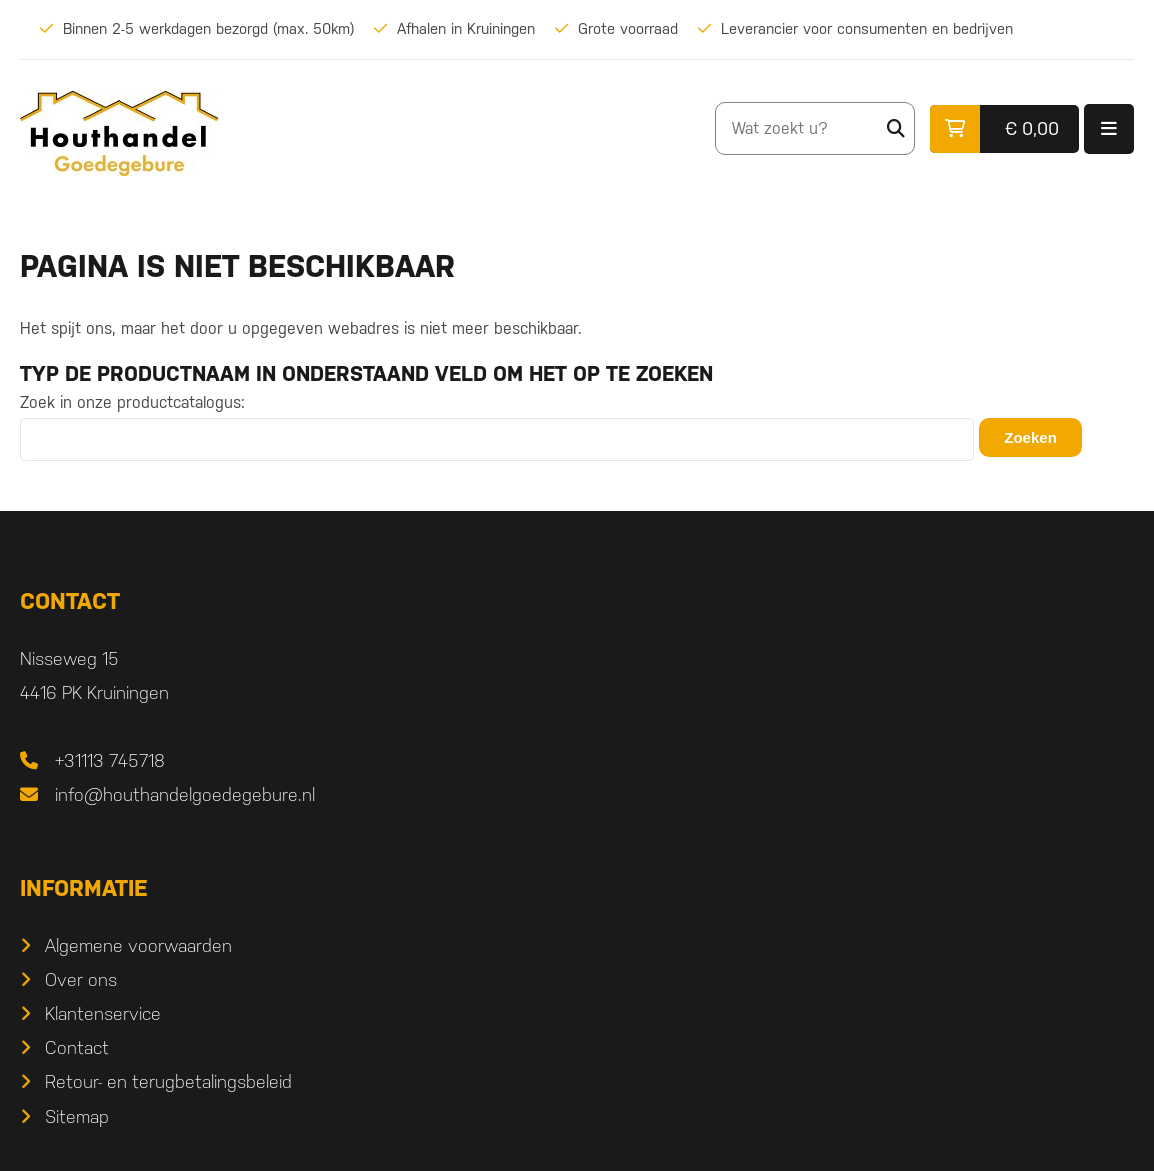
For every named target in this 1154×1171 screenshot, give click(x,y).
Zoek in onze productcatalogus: (132, 406)
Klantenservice (660, 735)
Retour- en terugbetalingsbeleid (725, 804)
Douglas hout (97, 993)
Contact (634, 770)
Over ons (638, 701)
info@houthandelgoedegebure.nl (185, 804)
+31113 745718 (110, 770)
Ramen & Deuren (678, 993)
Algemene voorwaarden (695, 667)
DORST (696, 1133)
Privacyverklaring (476, 1133)
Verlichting (85, 1028)
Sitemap (634, 838)
